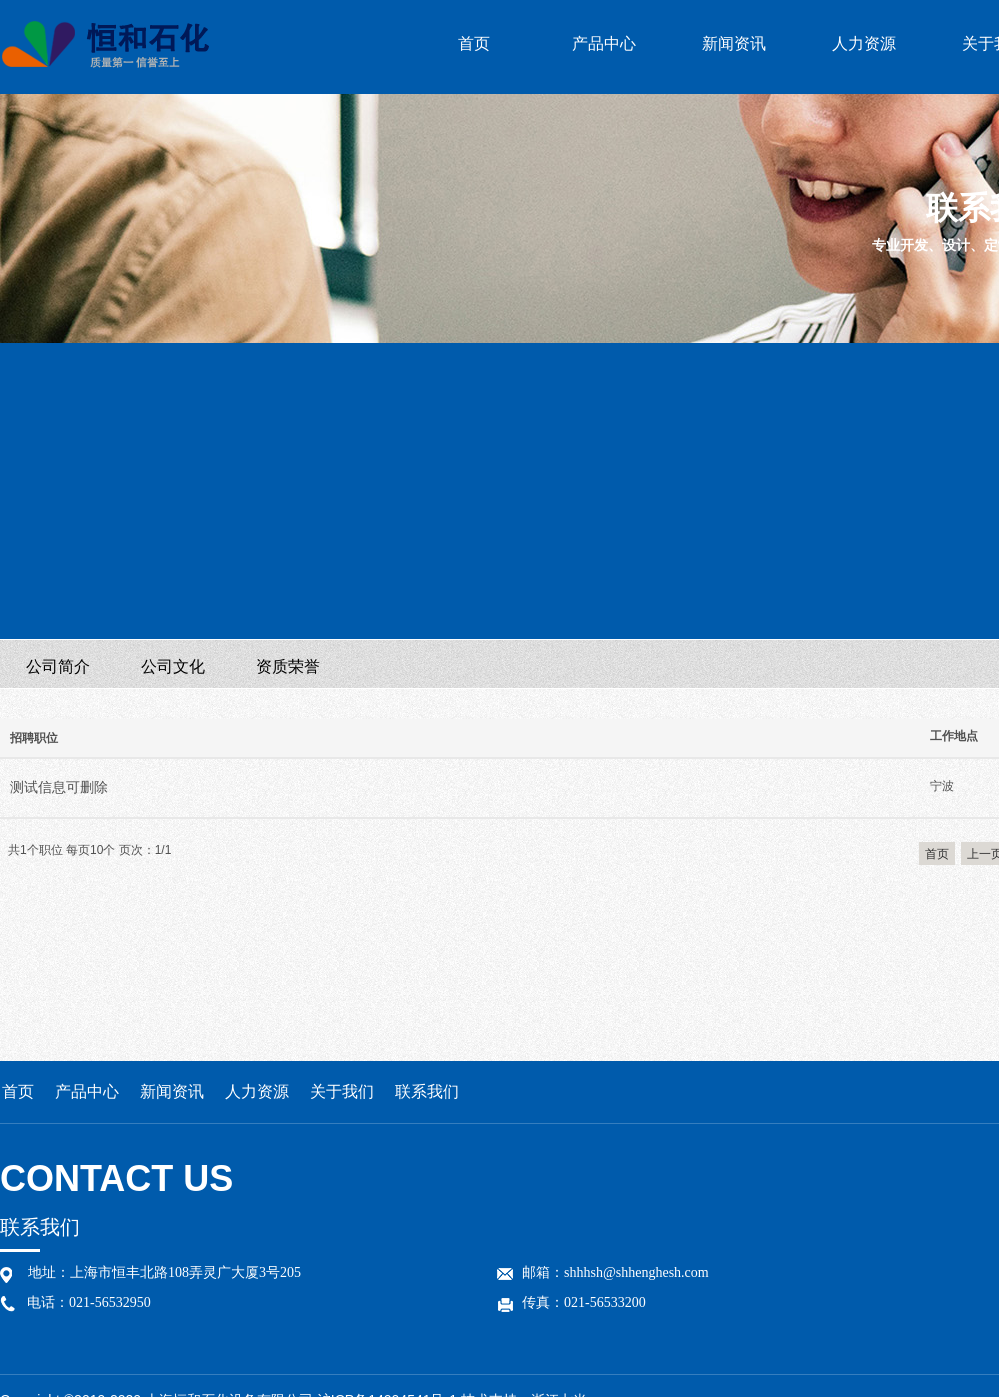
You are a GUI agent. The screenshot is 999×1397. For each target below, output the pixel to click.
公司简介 (58, 666)
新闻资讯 (734, 43)
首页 (474, 43)
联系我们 (427, 1091)
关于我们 (342, 1091)
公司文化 (173, 666)
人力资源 (864, 43)
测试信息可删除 (59, 787)
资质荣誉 (288, 666)
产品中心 (604, 43)
